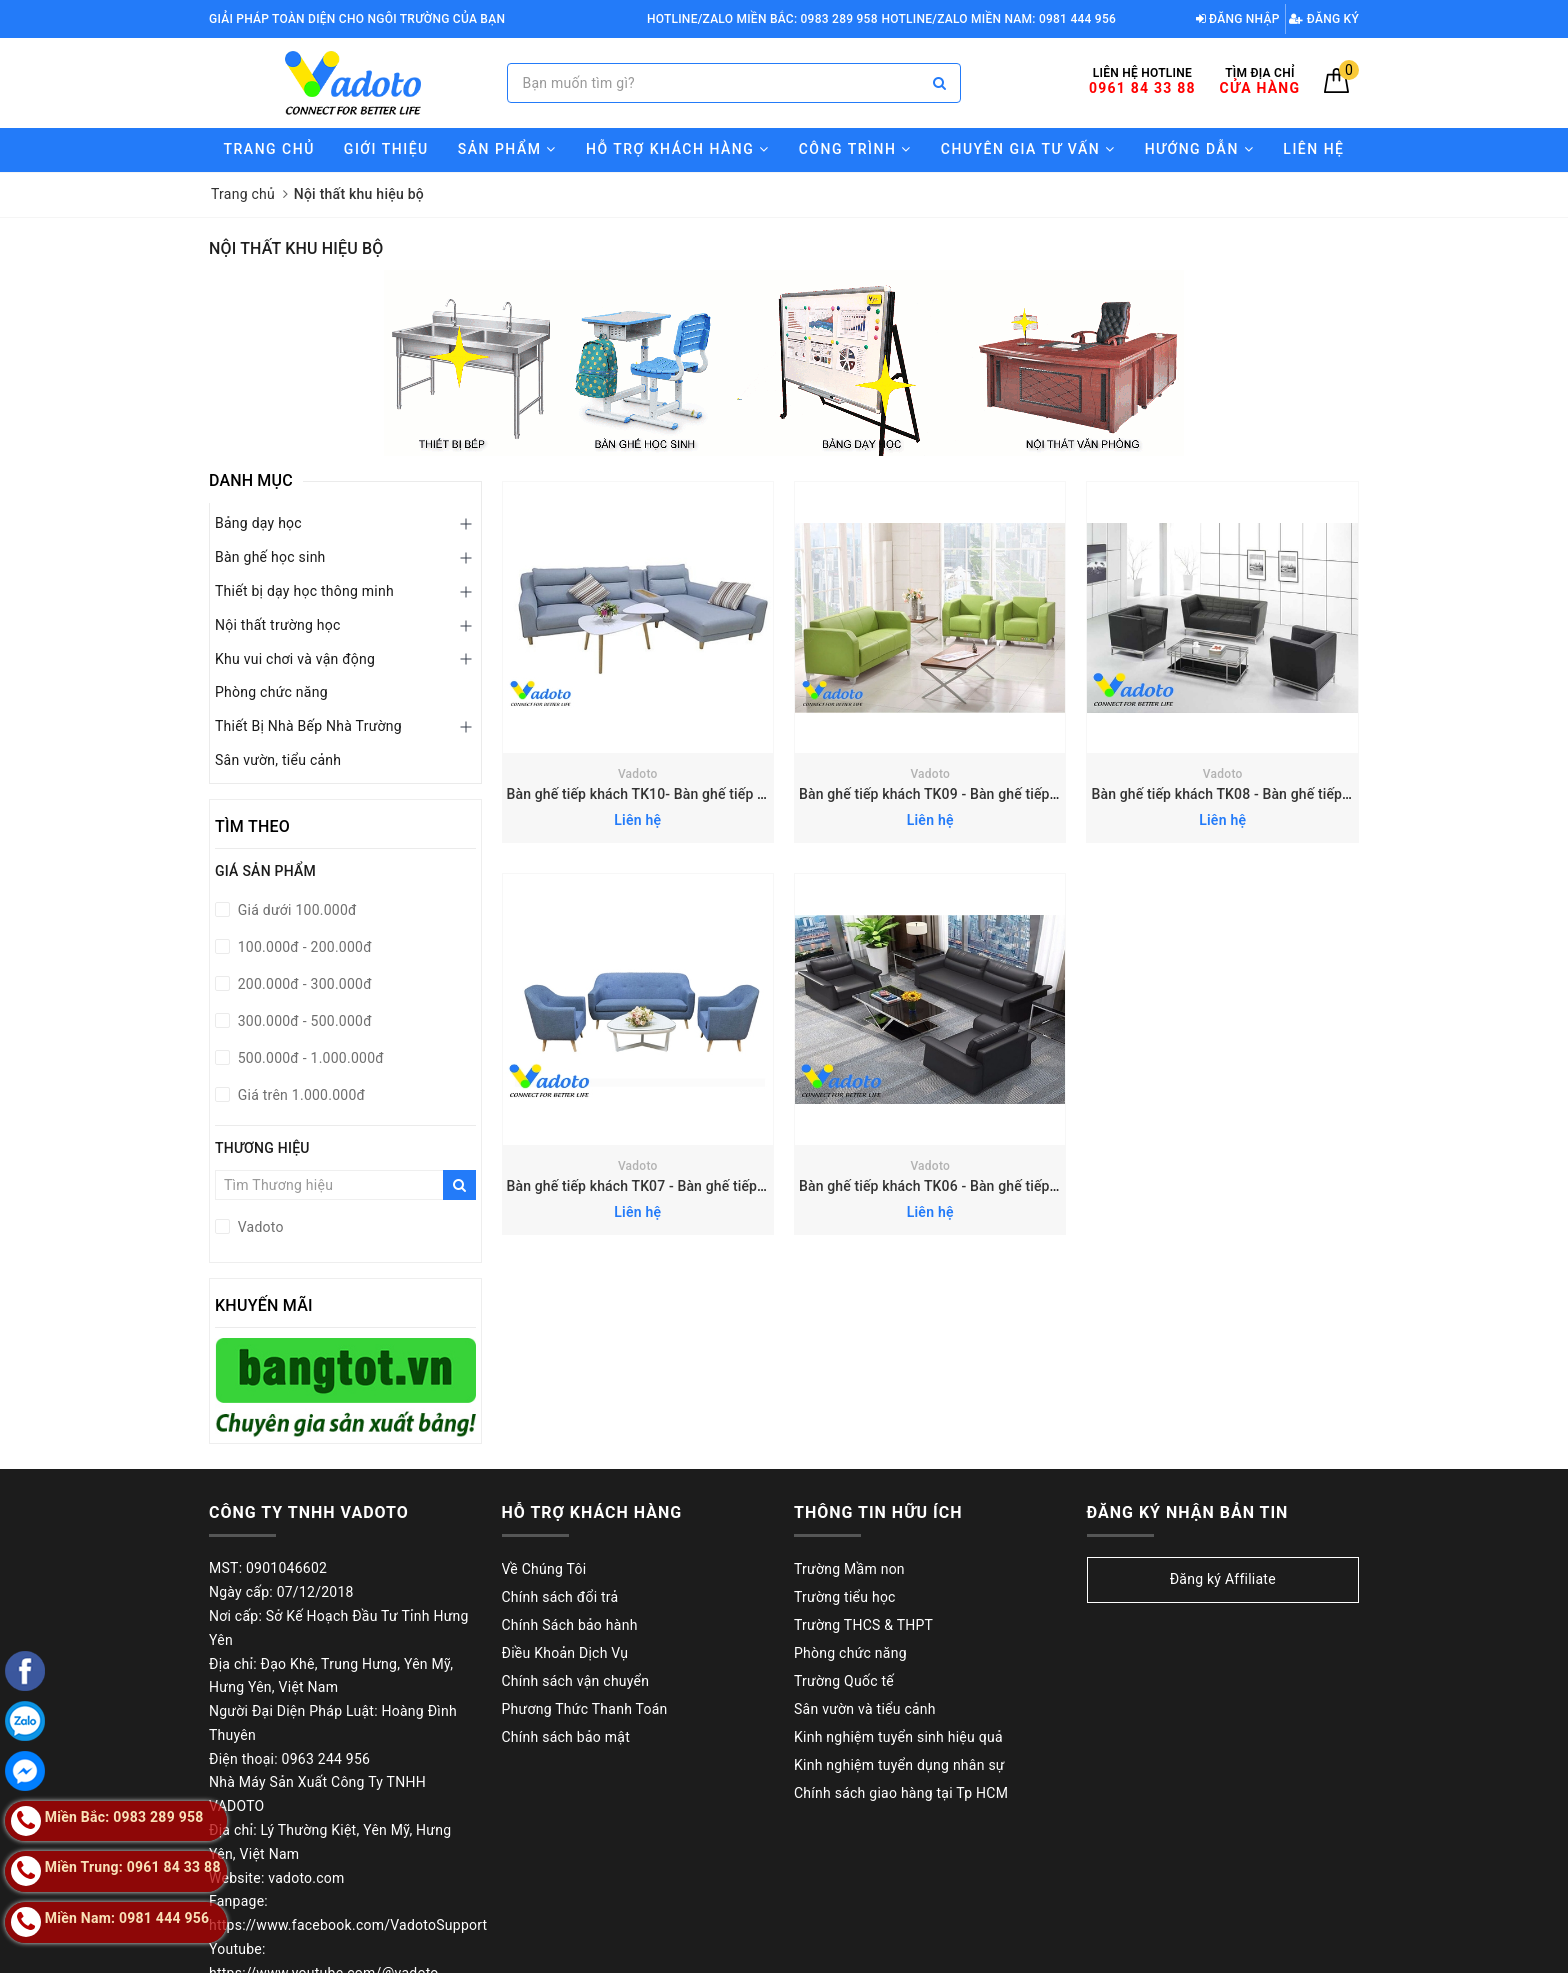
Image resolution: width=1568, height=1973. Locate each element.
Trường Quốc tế (844, 1681)
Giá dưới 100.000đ (295, 910)
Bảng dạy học (258, 523)
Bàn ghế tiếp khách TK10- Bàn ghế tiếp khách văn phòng (686, 794)
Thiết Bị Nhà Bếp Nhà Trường (308, 726)
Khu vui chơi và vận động (295, 659)
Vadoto (638, 774)
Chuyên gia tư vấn (1028, 149)
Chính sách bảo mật (566, 1737)
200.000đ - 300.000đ (303, 984)
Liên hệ (1313, 149)
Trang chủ (269, 149)
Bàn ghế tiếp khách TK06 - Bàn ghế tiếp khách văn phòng (980, 1186)
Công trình (855, 149)
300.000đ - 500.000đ (303, 1021)
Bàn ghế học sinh (270, 557)
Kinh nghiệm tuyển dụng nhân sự (899, 1765)
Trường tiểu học (845, 1597)
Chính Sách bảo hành (570, 1625)
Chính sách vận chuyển (576, 1681)
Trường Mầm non (849, 1569)
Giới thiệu (386, 149)
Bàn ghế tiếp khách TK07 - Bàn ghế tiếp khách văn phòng (688, 1186)
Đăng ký (1324, 19)
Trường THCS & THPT (863, 1625)
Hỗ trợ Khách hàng (678, 149)
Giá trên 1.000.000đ (299, 1095)
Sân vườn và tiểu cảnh (865, 1709)
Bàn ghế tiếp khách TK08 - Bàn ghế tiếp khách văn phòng (1272, 794)
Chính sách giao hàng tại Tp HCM (901, 1793)
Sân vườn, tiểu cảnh (278, 760)
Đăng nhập (1238, 19)
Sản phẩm (507, 149)
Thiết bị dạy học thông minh (304, 591)
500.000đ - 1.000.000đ (309, 1058)
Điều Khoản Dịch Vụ (565, 1653)
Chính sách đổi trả (560, 1597)
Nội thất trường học (278, 625)
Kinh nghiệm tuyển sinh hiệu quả (898, 1737)
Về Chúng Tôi (544, 1569)
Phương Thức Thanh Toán (585, 1709)
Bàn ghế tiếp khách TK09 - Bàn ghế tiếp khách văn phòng (980, 794)
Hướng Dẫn (1200, 149)
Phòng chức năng (271, 692)
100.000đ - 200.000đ (303, 947)
